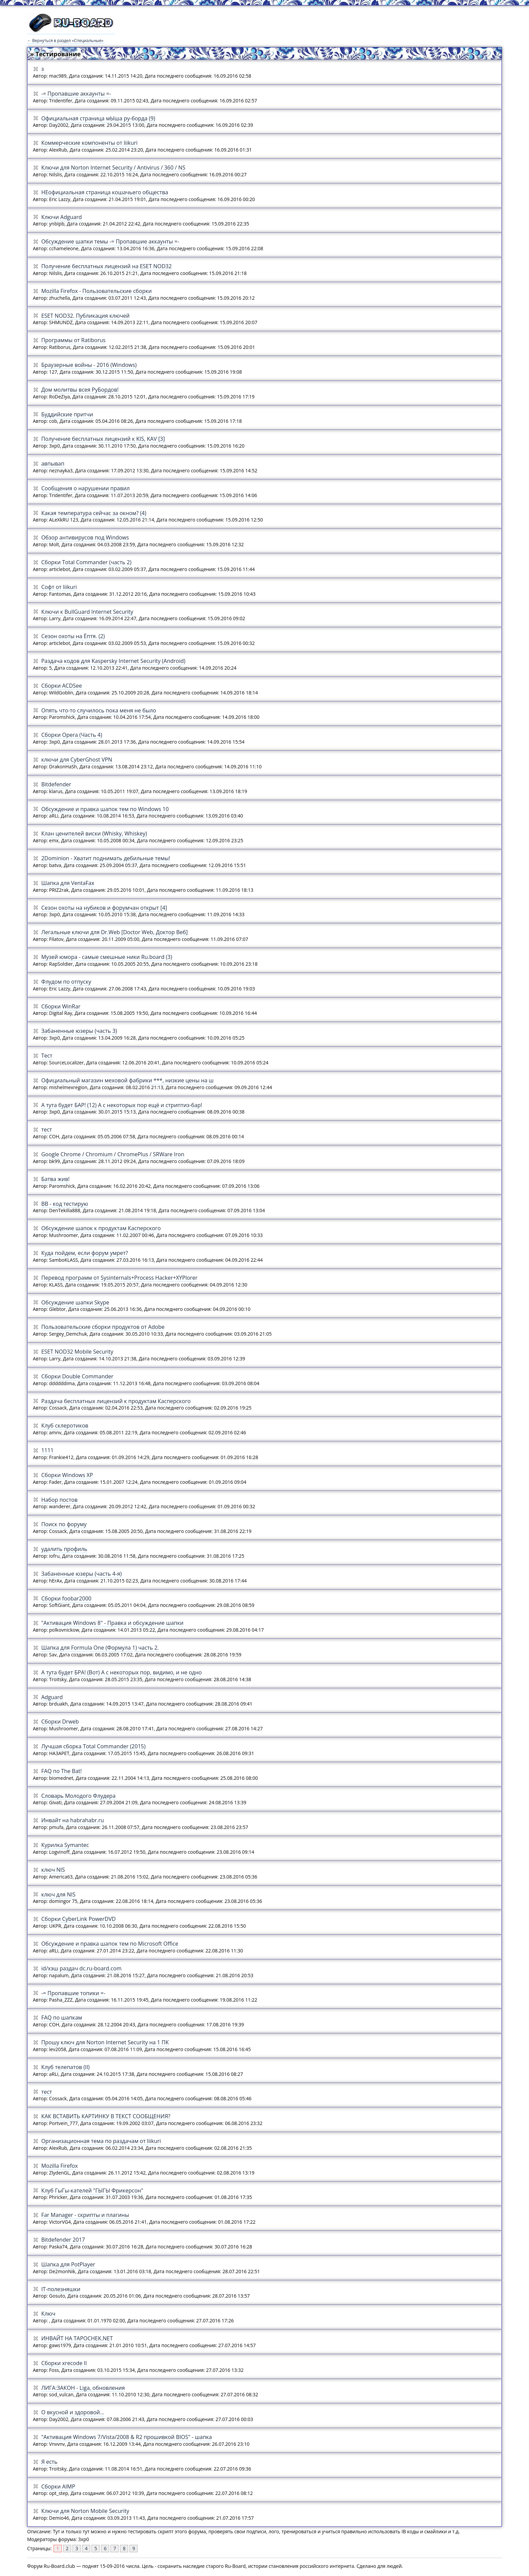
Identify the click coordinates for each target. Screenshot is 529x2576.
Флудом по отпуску (66, 981)
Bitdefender (56, 784)
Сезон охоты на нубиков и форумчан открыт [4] (104, 907)
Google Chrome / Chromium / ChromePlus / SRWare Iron (112, 1154)
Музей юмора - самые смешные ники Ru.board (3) (106, 957)
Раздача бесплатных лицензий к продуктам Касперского (116, 1401)
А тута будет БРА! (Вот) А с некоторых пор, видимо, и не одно (121, 1672)
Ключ (48, 2313)
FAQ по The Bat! (61, 1771)
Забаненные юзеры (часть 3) (79, 1031)
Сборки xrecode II (64, 2363)
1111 (47, 1450)
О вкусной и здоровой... (72, 2412)
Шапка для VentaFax (67, 883)
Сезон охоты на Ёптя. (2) (73, 636)
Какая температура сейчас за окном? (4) (93, 513)
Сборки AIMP (58, 2486)
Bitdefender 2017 (63, 2239)
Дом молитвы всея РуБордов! (80, 389)
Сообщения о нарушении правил (85, 488)
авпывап (52, 463)
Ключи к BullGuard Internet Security (87, 611)
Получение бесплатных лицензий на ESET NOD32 (106, 266)
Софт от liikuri (59, 587)
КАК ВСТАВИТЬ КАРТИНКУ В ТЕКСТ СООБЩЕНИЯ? (105, 2116)
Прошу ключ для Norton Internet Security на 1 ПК (105, 2042)
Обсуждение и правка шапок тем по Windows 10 (105, 809)
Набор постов (59, 1499)
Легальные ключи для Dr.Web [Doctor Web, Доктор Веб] (114, 932)
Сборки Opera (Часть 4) (71, 735)
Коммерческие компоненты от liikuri (89, 142)
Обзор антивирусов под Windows (85, 537)
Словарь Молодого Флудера (78, 1796)
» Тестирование (55, 54)
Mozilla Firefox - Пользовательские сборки (96, 291)
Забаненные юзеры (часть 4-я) (81, 1573)
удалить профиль (64, 1549)
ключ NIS (53, 1869)
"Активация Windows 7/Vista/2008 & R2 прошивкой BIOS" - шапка (126, 2437)
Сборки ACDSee (61, 685)
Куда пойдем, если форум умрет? (84, 1253)
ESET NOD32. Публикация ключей (85, 315)
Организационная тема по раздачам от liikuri (101, 2141)
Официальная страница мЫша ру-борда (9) (98, 118)
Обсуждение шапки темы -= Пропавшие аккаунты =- (110, 241)
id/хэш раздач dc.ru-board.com (81, 1968)
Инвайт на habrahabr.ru (72, 1820)
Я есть (49, 2461)
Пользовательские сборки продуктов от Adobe (103, 1327)
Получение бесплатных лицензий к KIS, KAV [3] (103, 439)
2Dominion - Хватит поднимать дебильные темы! (105, 858)
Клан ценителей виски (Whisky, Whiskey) (94, 833)
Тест (47, 1055)
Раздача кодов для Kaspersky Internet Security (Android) (113, 661)
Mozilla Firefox (59, 2165)
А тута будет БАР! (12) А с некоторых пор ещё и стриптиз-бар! (121, 1105)
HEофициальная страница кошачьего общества (104, 192)
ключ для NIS (58, 1894)
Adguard (52, 1697)
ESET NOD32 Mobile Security (77, 1351)
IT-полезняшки (61, 2289)
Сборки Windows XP (67, 1475)
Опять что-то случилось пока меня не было (98, 710)
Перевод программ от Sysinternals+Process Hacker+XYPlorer (119, 1277)
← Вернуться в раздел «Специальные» (65, 40)
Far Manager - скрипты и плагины (85, 2215)
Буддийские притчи (67, 414)
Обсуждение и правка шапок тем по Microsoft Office (109, 1943)
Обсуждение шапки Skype (75, 1302)
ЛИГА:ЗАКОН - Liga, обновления (83, 2388)
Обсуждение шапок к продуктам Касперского (101, 1228)
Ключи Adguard (61, 217)
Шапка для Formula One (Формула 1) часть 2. (100, 1647)
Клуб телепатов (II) (65, 2067)
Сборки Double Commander (77, 1376)
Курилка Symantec (65, 1845)
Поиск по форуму (64, 1524)
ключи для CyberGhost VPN (76, 759)
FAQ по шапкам (61, 2017)
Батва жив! (55, 1179)
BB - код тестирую (64, 1203)
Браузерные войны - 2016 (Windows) (89, 365)
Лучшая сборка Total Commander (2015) (93, 1746)
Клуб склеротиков (64, 1425)
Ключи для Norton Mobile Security (85, 2511)
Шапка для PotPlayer (68, 2264)
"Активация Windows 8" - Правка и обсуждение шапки (112, 1623)
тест (46, 1129)
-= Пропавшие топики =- (73, 1993)
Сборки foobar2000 (66, 1598)
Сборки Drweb (60, 1721)
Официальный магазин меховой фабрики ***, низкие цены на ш (127, 1080)
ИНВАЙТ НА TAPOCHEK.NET (77, 2338)
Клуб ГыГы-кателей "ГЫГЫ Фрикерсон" (92, 2190)
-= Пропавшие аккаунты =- (76, 93)
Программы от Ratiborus (73, 340)
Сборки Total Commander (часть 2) (86, 562)
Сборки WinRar (61, 1006)
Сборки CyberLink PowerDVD (78, 1919)
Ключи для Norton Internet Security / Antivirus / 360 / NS (113, 167)
